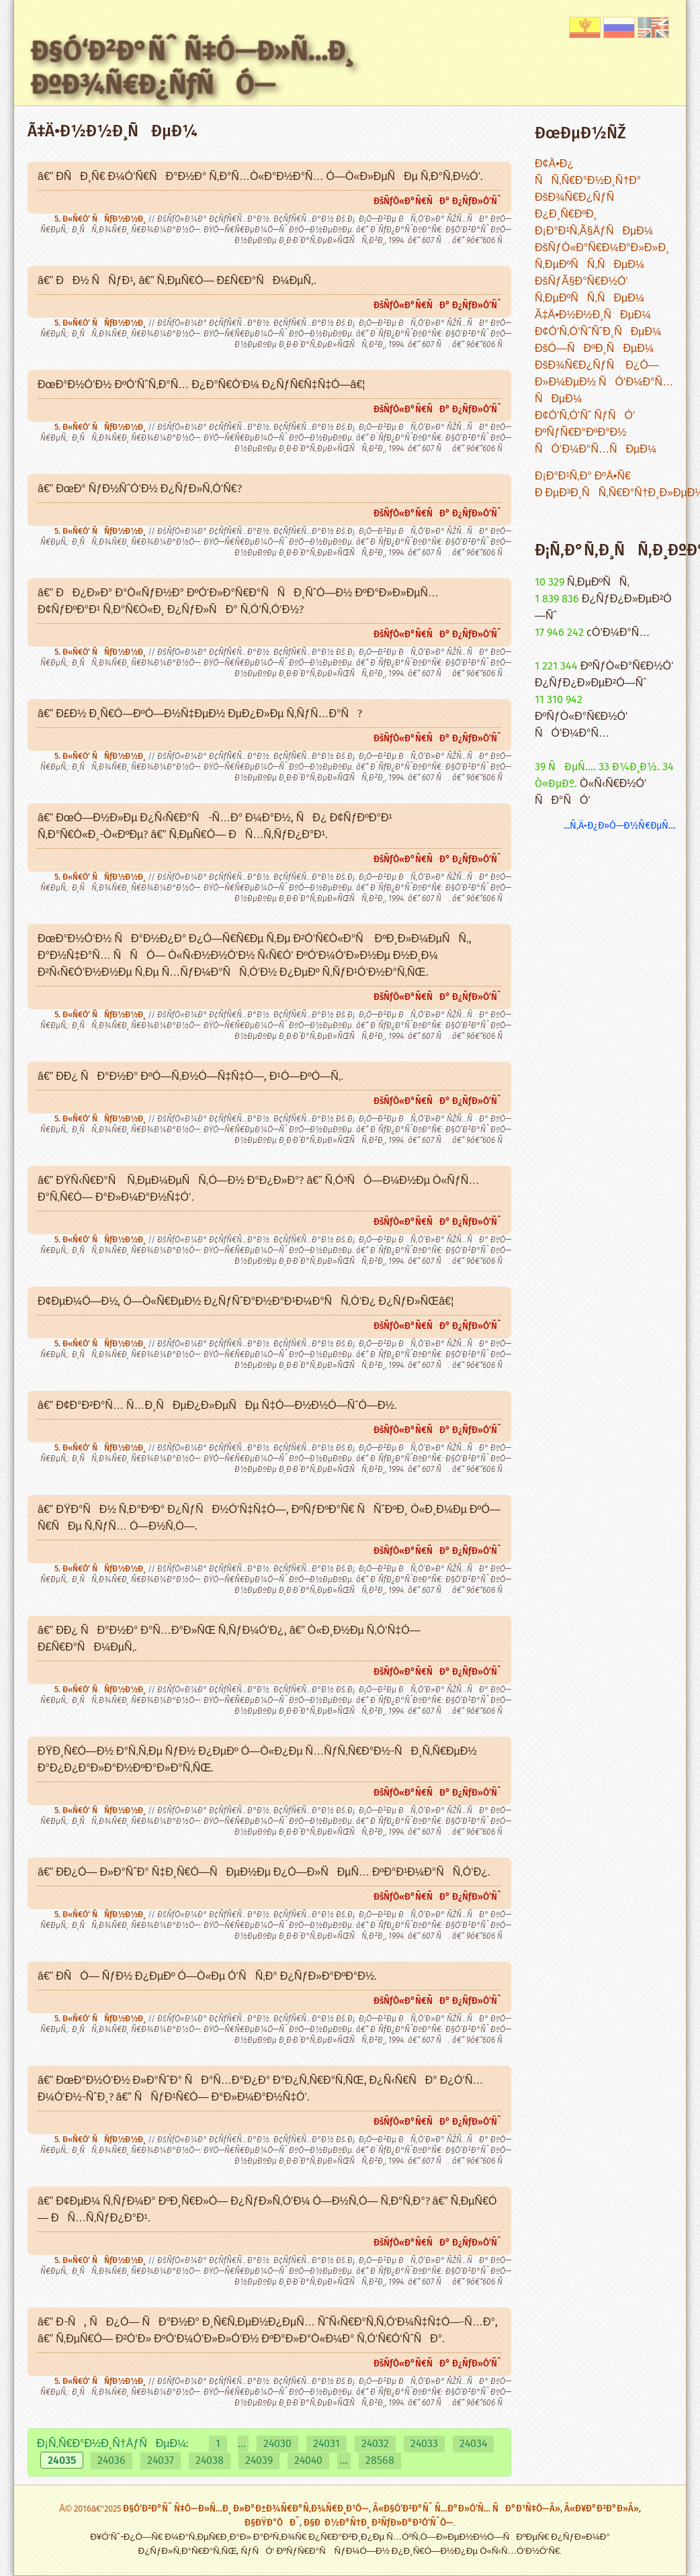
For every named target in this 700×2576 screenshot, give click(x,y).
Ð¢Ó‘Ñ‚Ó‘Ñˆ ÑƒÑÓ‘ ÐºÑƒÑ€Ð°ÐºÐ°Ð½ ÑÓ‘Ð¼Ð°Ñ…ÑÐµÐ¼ (595, 433)
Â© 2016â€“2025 (91, 2509)
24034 (473, 2444)
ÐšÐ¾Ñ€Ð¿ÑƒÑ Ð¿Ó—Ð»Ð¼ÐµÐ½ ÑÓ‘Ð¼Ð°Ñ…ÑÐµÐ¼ (604, 382)
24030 (277, 2444)
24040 (308, 2460)
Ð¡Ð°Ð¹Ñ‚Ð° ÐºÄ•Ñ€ (583, 476)
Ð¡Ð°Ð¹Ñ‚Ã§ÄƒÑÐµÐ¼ (594, 231)
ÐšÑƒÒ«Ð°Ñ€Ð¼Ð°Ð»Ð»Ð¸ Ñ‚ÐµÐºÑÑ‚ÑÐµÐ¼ (602, 256)
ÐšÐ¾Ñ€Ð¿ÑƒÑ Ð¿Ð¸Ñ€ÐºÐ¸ (579, 206)
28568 (379, 2460)
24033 (424, 2444)
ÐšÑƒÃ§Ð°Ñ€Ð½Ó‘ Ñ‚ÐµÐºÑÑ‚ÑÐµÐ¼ (589, 290)
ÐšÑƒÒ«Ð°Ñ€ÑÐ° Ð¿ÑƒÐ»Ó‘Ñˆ (437, 201)
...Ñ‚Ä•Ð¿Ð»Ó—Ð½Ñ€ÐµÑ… (620, 825)
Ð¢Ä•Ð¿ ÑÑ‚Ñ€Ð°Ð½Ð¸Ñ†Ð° (588, 172)
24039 (259, 2460)
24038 (209, 2460)
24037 (160, 2460)
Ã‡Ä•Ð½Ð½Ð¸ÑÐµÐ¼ (593, 315)
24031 (326, 2444)
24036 (111, 2460)
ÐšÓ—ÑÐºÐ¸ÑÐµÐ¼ (594, 348)
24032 (375, 2444)
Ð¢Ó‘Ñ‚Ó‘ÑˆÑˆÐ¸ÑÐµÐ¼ (598, 332)
